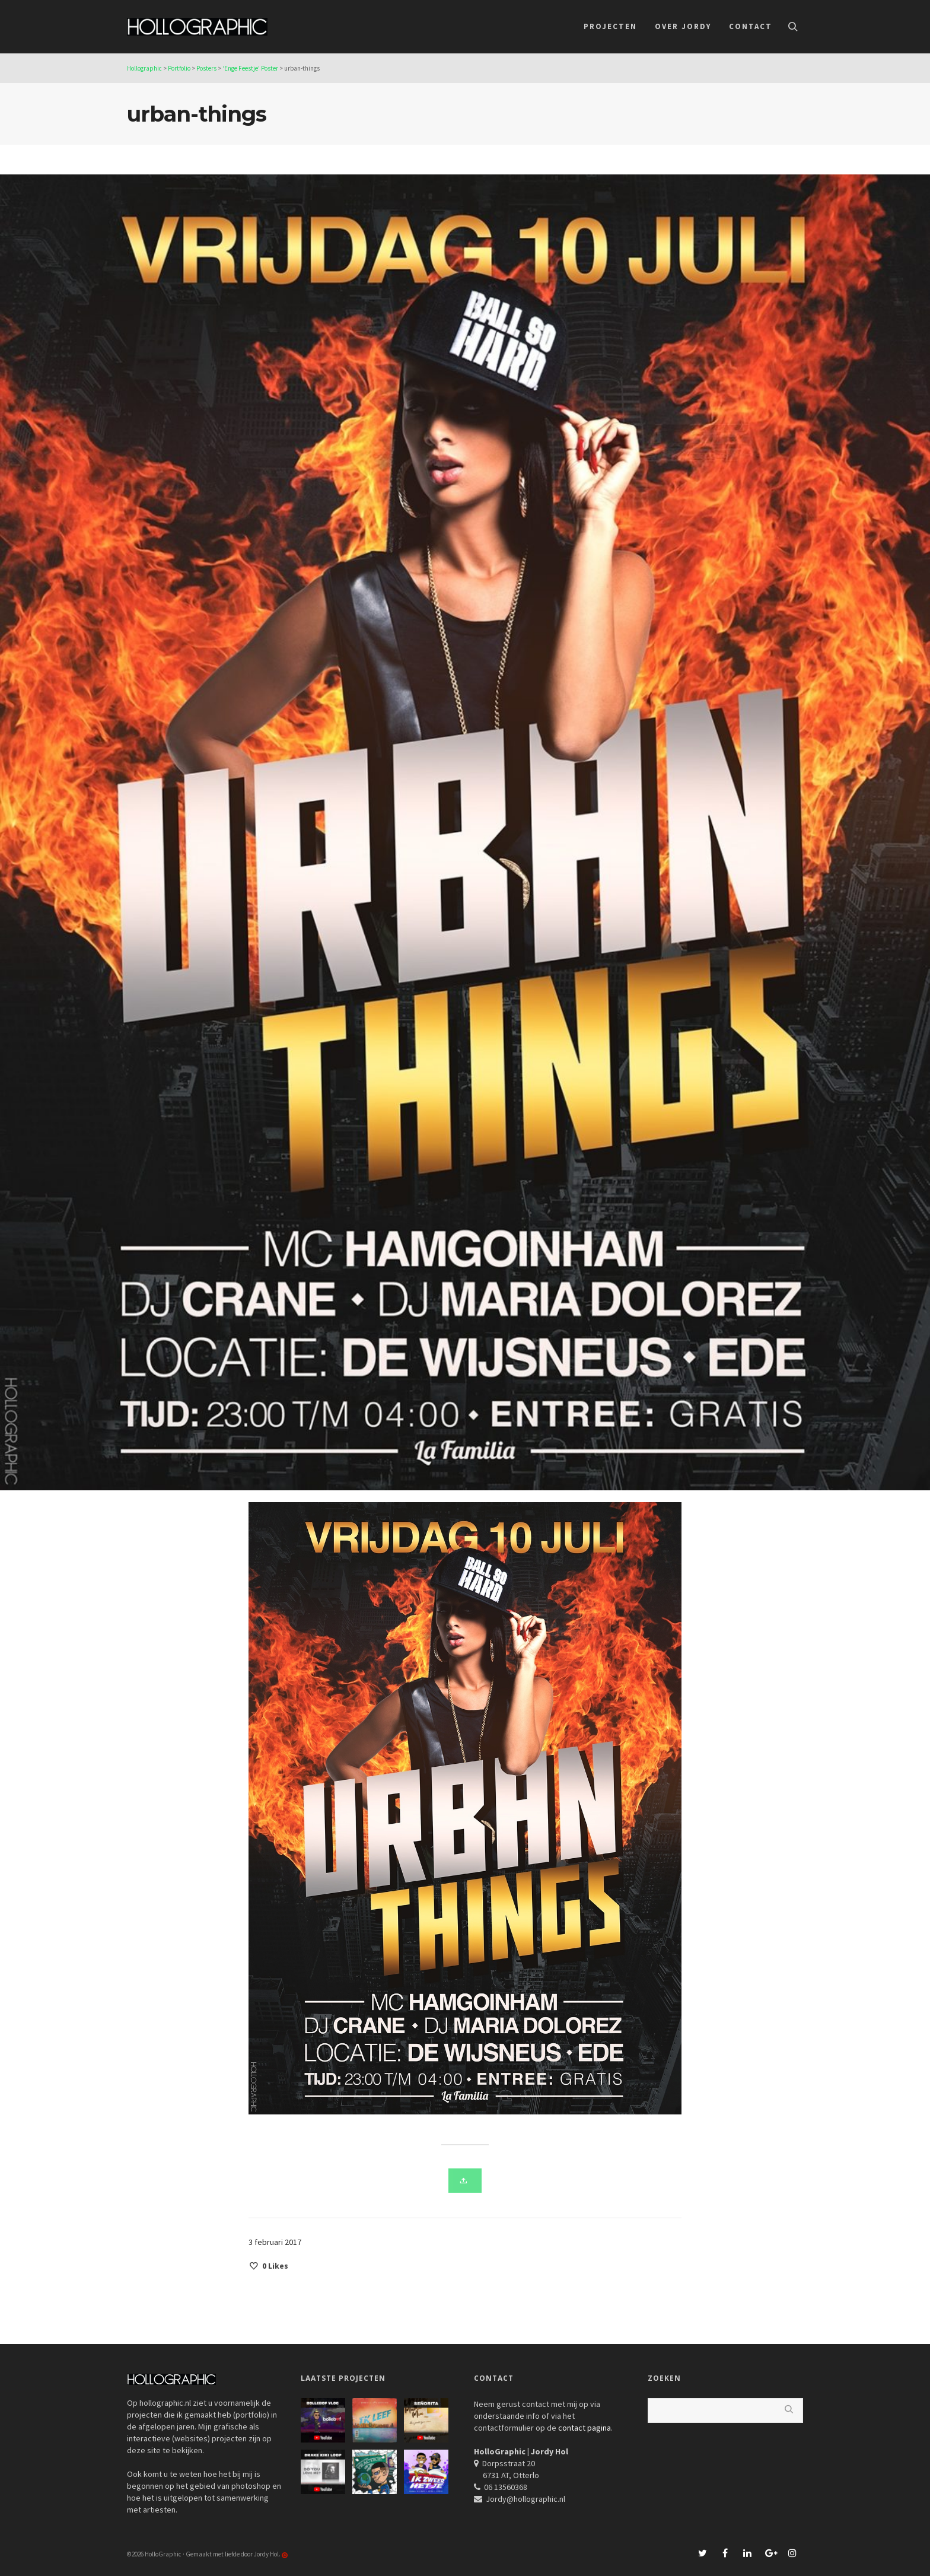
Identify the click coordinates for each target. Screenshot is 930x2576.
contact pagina (584, 2427)
